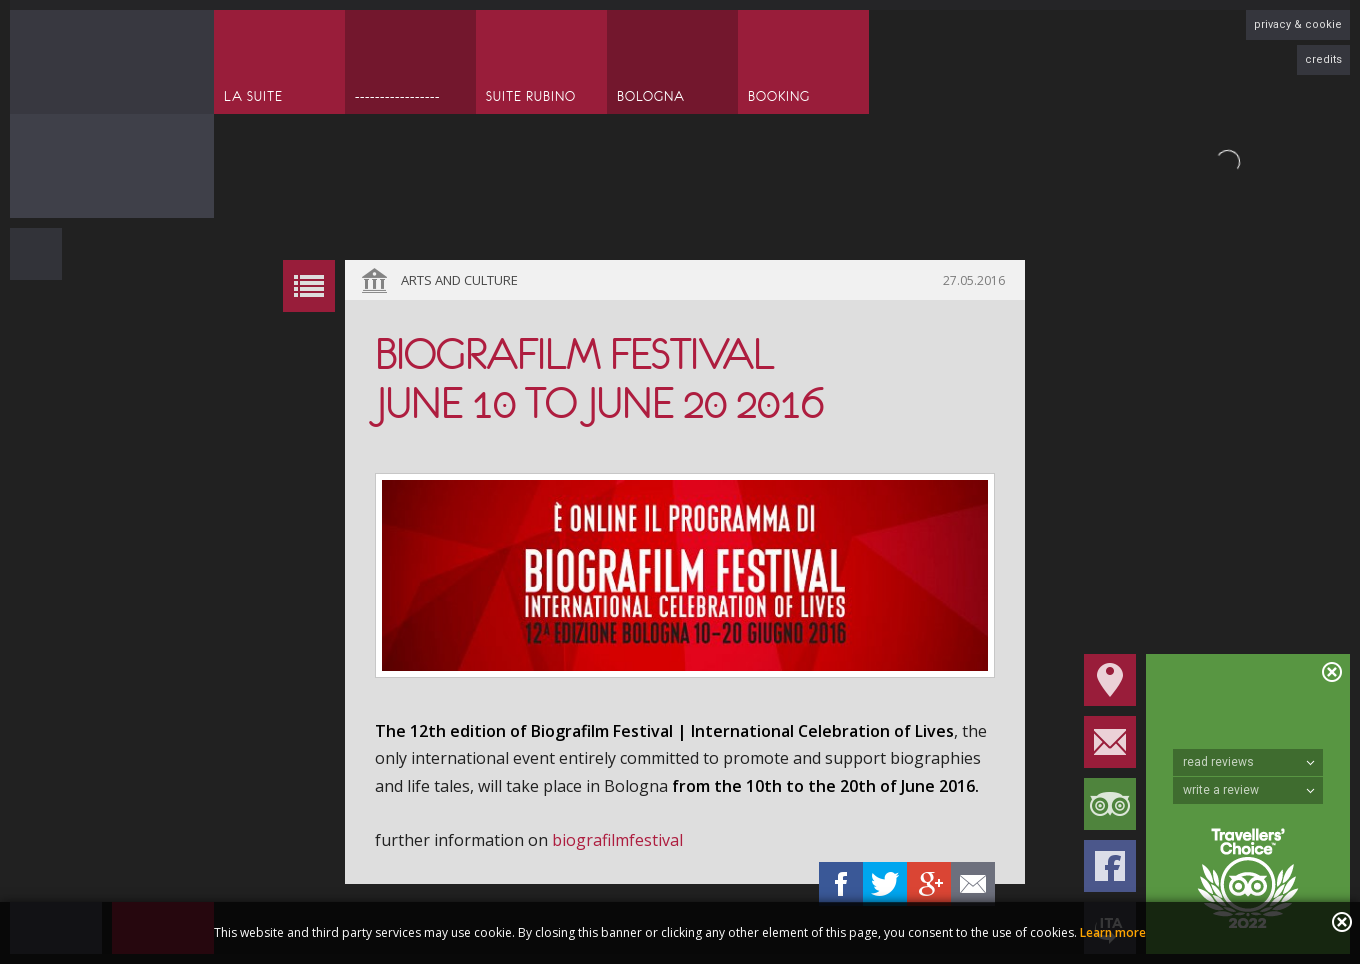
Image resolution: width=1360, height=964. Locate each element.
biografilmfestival (617, 840)
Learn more (1113, 932)
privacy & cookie (1298, 24)
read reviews (1249, 762)
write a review (1249, 790)
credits (1323, 59)
